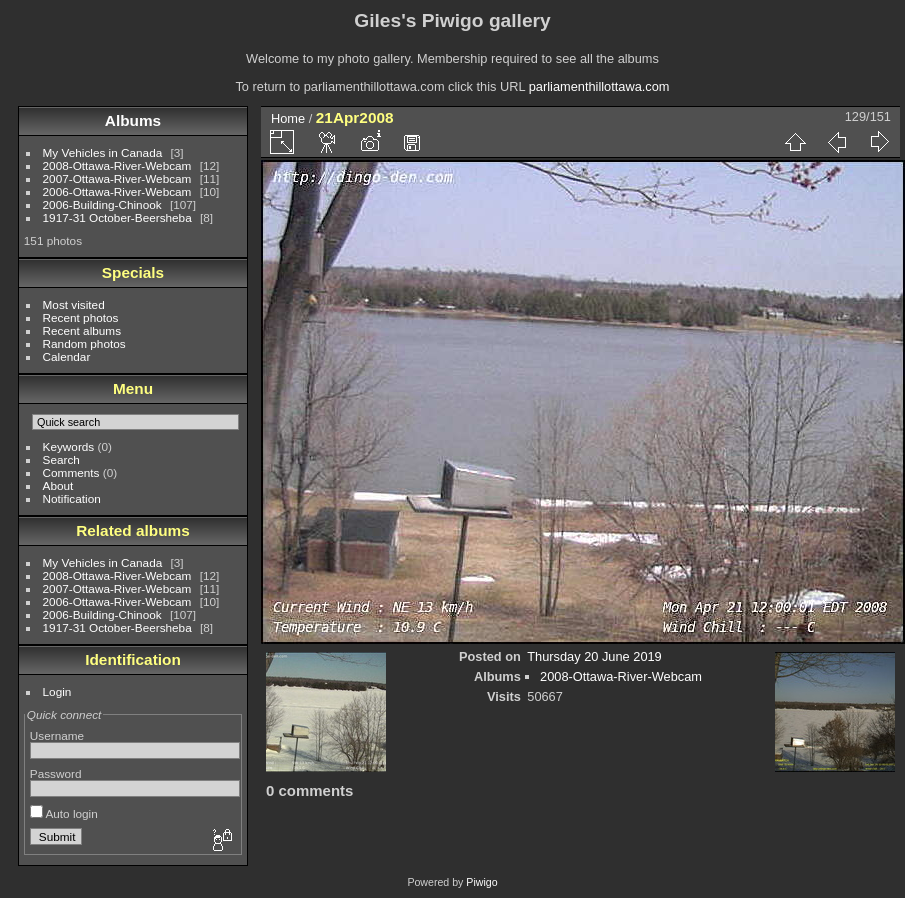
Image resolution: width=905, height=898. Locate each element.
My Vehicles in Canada (103, 152)
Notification (72, 498)
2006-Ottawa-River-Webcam (117, 191)
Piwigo (481, 882)
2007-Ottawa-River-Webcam (117, 178)
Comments (71, 472)
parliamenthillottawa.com (599, 86)
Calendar (67, 356)
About (58, 485)
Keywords (69, 446)
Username (57, 735)
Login (57, 691)
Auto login (64, 813)
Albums (133, 120)
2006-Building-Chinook (102, 204)
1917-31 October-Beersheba (117, 217)
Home (288, 118)
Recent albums (82, 330)
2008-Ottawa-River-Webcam (117, 165)
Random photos (84, 343)
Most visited (74, 304)
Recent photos (81, 317)
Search (61, 459)
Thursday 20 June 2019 (594, 656)
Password (56, 773)
